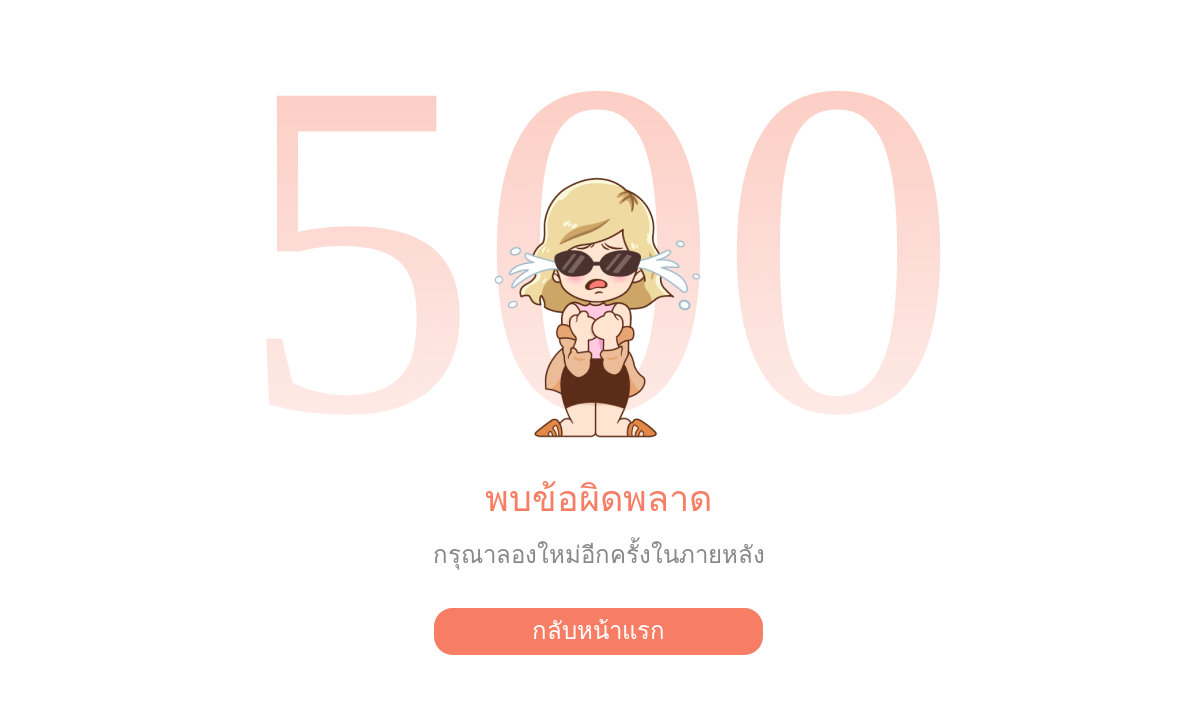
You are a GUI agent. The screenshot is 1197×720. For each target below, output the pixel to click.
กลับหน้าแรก (598, 631)
